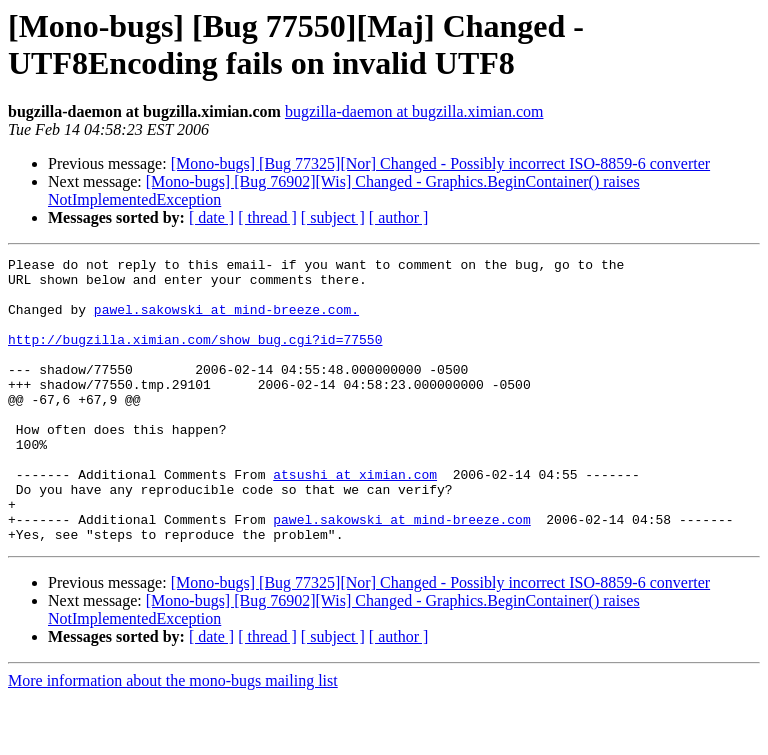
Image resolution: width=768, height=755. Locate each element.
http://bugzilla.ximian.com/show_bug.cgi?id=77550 (195, 357)
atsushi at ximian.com (355, 519)
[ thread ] (267, 217)
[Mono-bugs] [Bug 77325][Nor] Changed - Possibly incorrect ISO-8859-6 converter (440, 163)
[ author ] (399, 217)
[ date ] (211, 217)
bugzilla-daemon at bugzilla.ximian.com (414, 111)
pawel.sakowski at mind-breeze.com (401, 573)
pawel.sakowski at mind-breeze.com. (226, 321)
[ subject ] (333, 217)
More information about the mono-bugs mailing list (173, 737)
